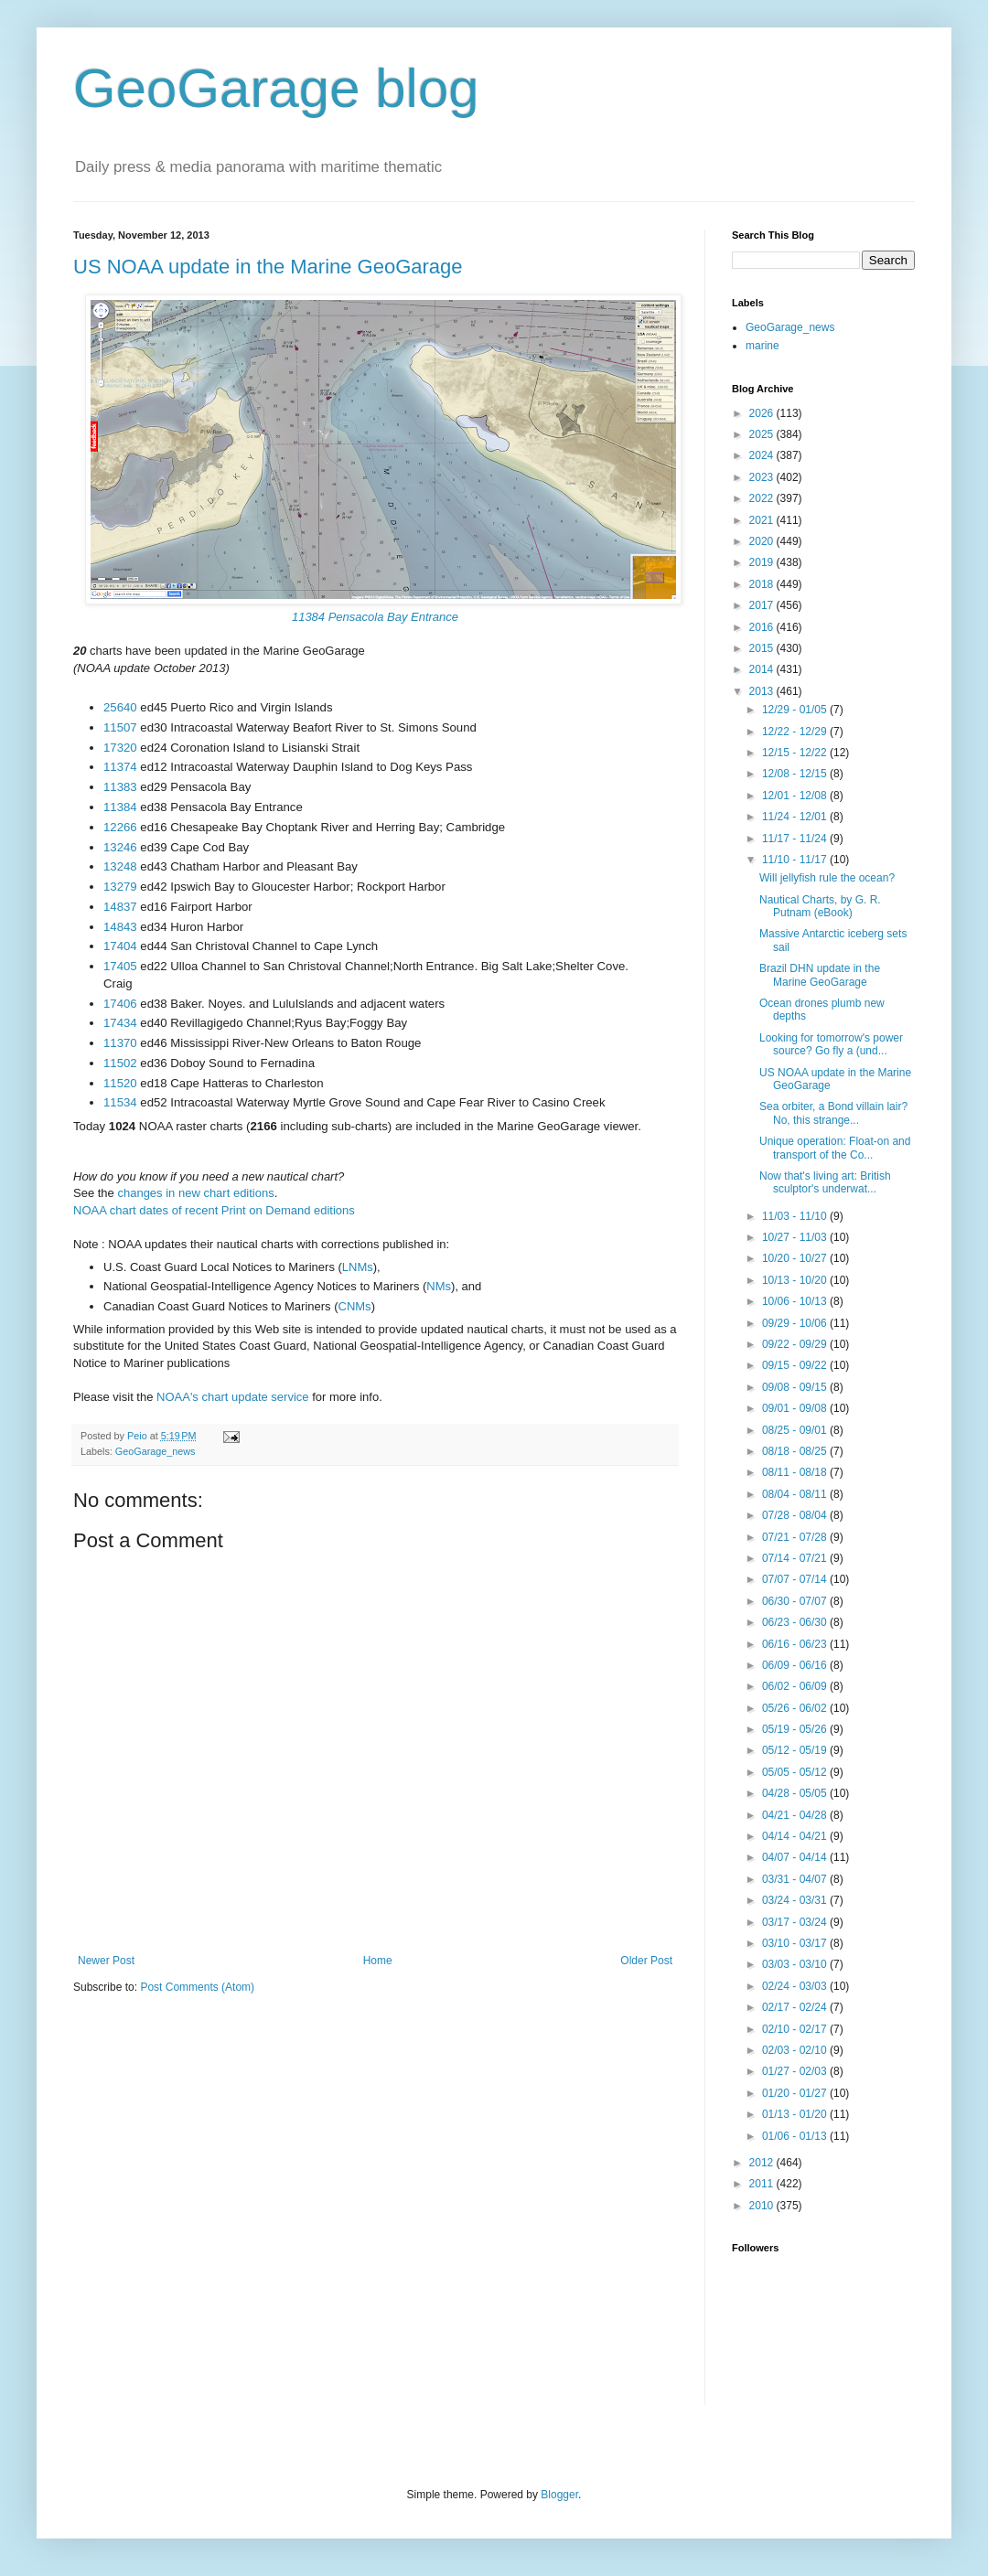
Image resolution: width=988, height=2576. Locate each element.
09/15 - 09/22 (796, 1365)
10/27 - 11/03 (796, 1237)
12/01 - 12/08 (796, 795)
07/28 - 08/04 (796, 1515)
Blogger (559, 2494)
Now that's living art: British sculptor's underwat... (825, 1182)
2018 (763, 584)
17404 (120, 946)
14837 (120, 907)
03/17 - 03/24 (796, 1922)
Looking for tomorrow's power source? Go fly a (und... (831, 1044)
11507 (120, 727)
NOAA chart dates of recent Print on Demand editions (214, 1210)
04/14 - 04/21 (796, 1836)
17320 (120, 747)
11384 (120, 807)
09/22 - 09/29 (796, 1344)
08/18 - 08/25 (796, 1451)
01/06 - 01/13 (796, 2136)
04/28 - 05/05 (796, 1793)
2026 (763, 413)
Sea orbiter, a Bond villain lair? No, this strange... (833, 1113)
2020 (763, 541)
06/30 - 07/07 (796, 1601)
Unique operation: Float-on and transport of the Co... (834, 1147)
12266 (120, 827)
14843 (120, 927)
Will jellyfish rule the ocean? (827, 877)
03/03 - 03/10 (796, 1964)
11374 (120, 767)
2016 (763, 627)
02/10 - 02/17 (796, 2029)
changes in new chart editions (195, 1193)
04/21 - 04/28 (796, 1815)
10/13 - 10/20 (796, 1280)
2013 (763, 691)
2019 (763, 562)
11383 (120, 787)
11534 (120, 1102)
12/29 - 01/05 (796, 709)
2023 (763, 477)
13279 (120, 886)
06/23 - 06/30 (796, 1622)
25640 (120, 707)
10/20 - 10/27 (796, 1258)
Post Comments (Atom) (197, 1987)
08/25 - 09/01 (796, 1430)
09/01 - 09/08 (796, 1408)
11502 (120, 1063)
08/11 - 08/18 (796, 1472)
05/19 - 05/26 (796, 1729)
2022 (763, 498)
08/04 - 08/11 (796, 1494)
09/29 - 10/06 (796, 1323)
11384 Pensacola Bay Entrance (375, 617)
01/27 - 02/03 (796, 2071)
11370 (120, 1043)
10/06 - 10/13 (796, 1301)
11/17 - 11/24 (796, 838)
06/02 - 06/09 (796, 1686)
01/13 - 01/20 (796, 2114)
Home (377, 1960)
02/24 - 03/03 (796, 1986)
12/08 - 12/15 (796, 773)
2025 (763, 434)
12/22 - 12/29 (796, 731)
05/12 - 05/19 (796, 1750)
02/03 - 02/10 (796, 2050)
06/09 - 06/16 (796, 1665)
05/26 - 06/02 (796, 1708)
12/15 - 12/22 (796, 752)
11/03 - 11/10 (796, 1216)
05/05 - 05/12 (796, 1772)
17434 (120, 1023)
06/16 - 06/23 (796, 1644)
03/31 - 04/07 (796, 1879)
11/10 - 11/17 (796, 859)
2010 (763, 2205)
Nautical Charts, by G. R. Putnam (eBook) (820, 906)
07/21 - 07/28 (796, 1537)
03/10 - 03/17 (796, 1943)
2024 (763, 455)
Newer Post (106, 1960)
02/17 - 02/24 (796, 2007)
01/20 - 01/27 (796, 2093)
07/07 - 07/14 (796, 1579)
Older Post (646, 1960)
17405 (120, 966)
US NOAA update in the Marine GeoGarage (268, 266)
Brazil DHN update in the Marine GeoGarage (819, 975)
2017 (763, 605)
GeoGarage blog (276, 88)
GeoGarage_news (155, 1451)
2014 (763, 669)
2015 (763, 648)
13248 (120, 866)
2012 (763, 2162)
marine (762, 345)
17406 (120, 1003)
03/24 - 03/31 (796, 1900)
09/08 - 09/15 (796, 1387)
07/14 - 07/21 (796, 1558)
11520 (120, 1083)
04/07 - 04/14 (796, 1857)
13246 (120, 847)
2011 (763, 2183)
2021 (763, 520)
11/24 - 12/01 (796, 816)
